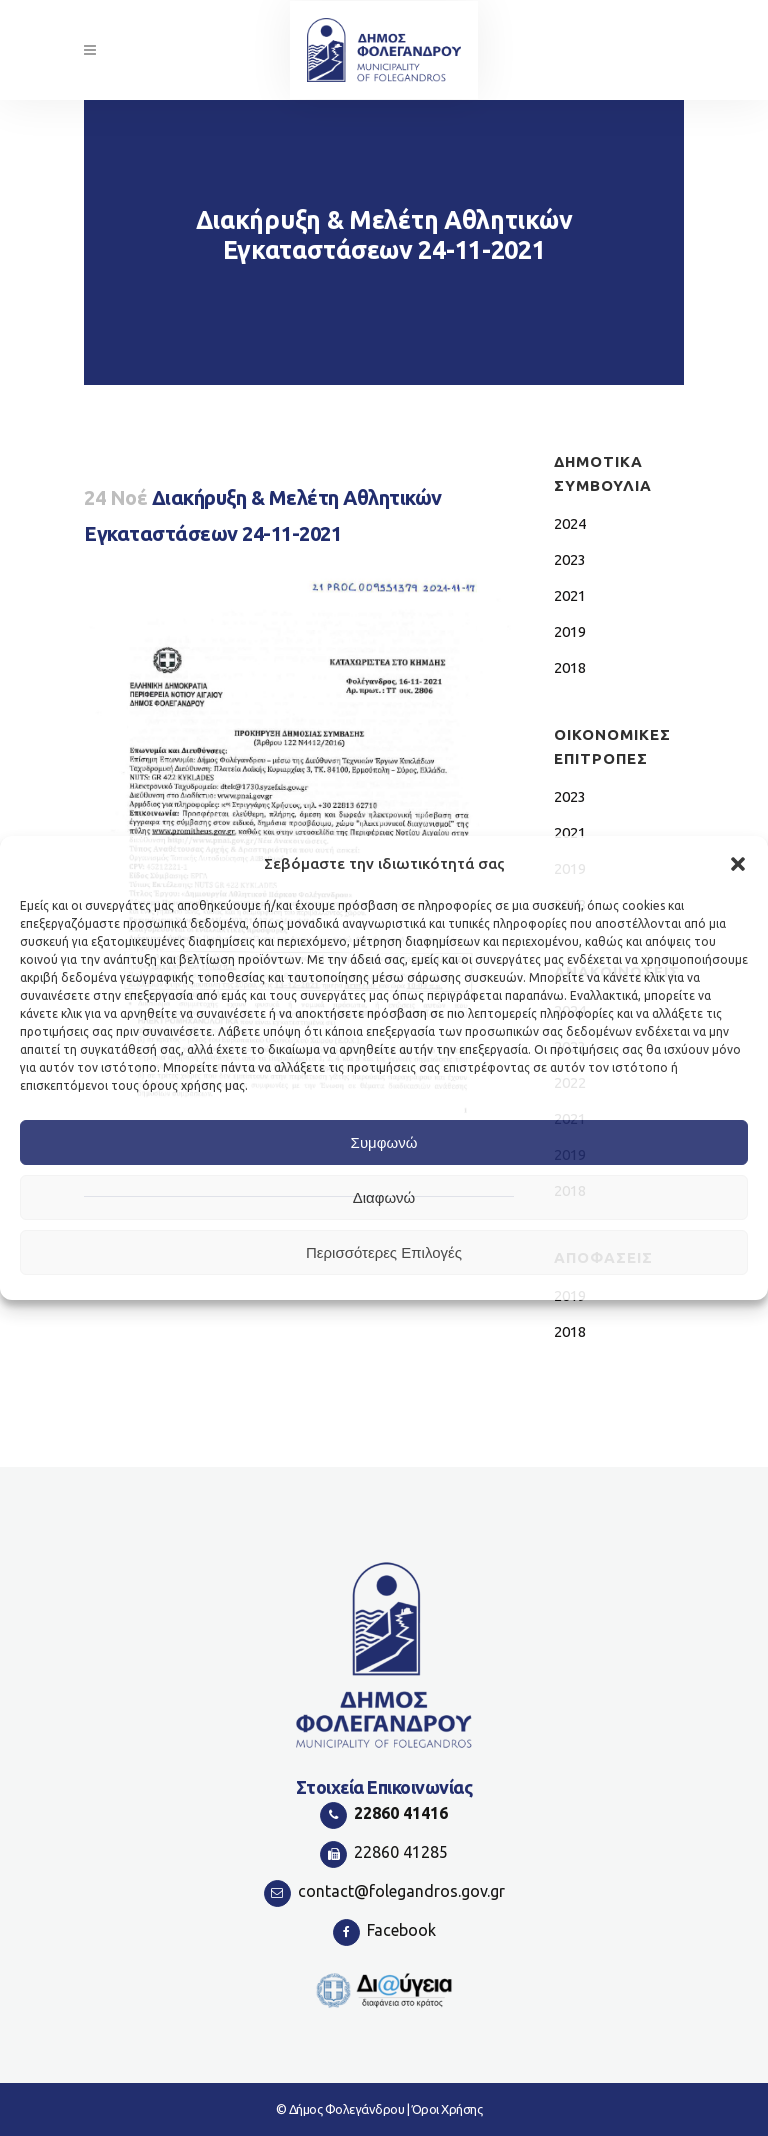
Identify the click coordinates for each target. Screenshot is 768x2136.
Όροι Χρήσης (447, 2109)
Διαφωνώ (384, 1197)
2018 (570, 667)
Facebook (401, 1930)
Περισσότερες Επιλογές (384, 1252)
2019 (570, 631)
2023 (570, 559)
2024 (570, 523)
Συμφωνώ (384, 1142)
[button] (738, 864)
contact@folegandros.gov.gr (401, 1891)
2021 (570, 595)
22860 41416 (401, 1813)
